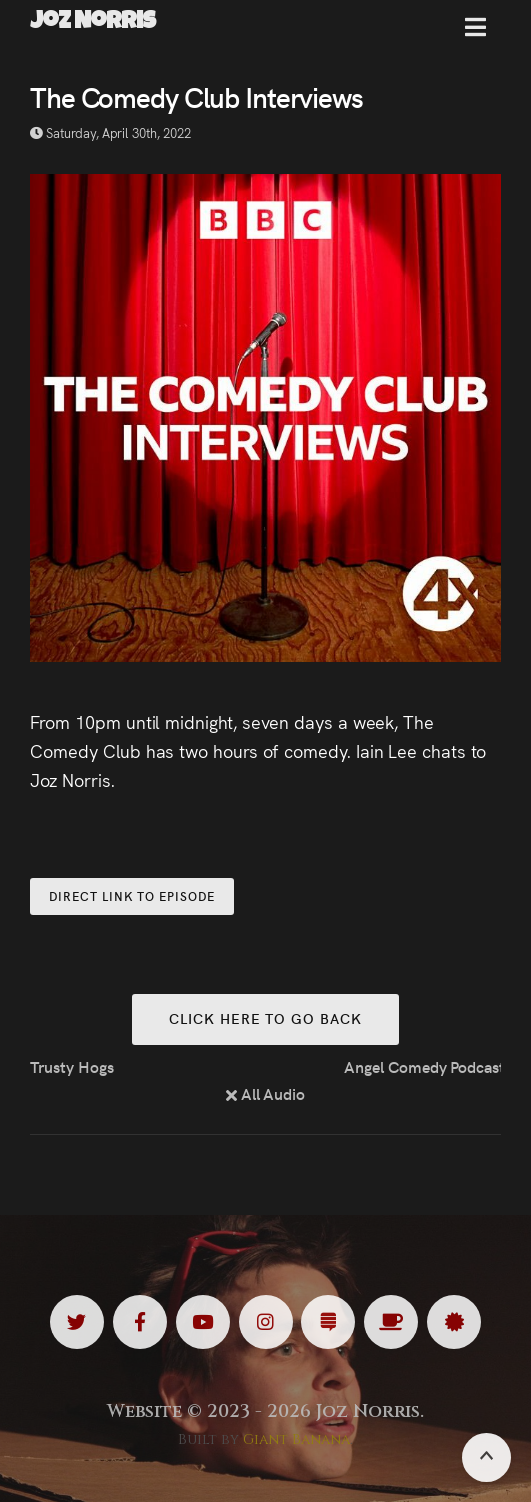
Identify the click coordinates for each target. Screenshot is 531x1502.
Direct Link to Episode (132, 895)
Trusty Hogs (72, 1066)
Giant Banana (296, 1439)
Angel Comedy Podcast (422, 1066)
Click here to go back (265, 1018)
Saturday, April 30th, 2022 (110, 132)
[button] (475, 35)
